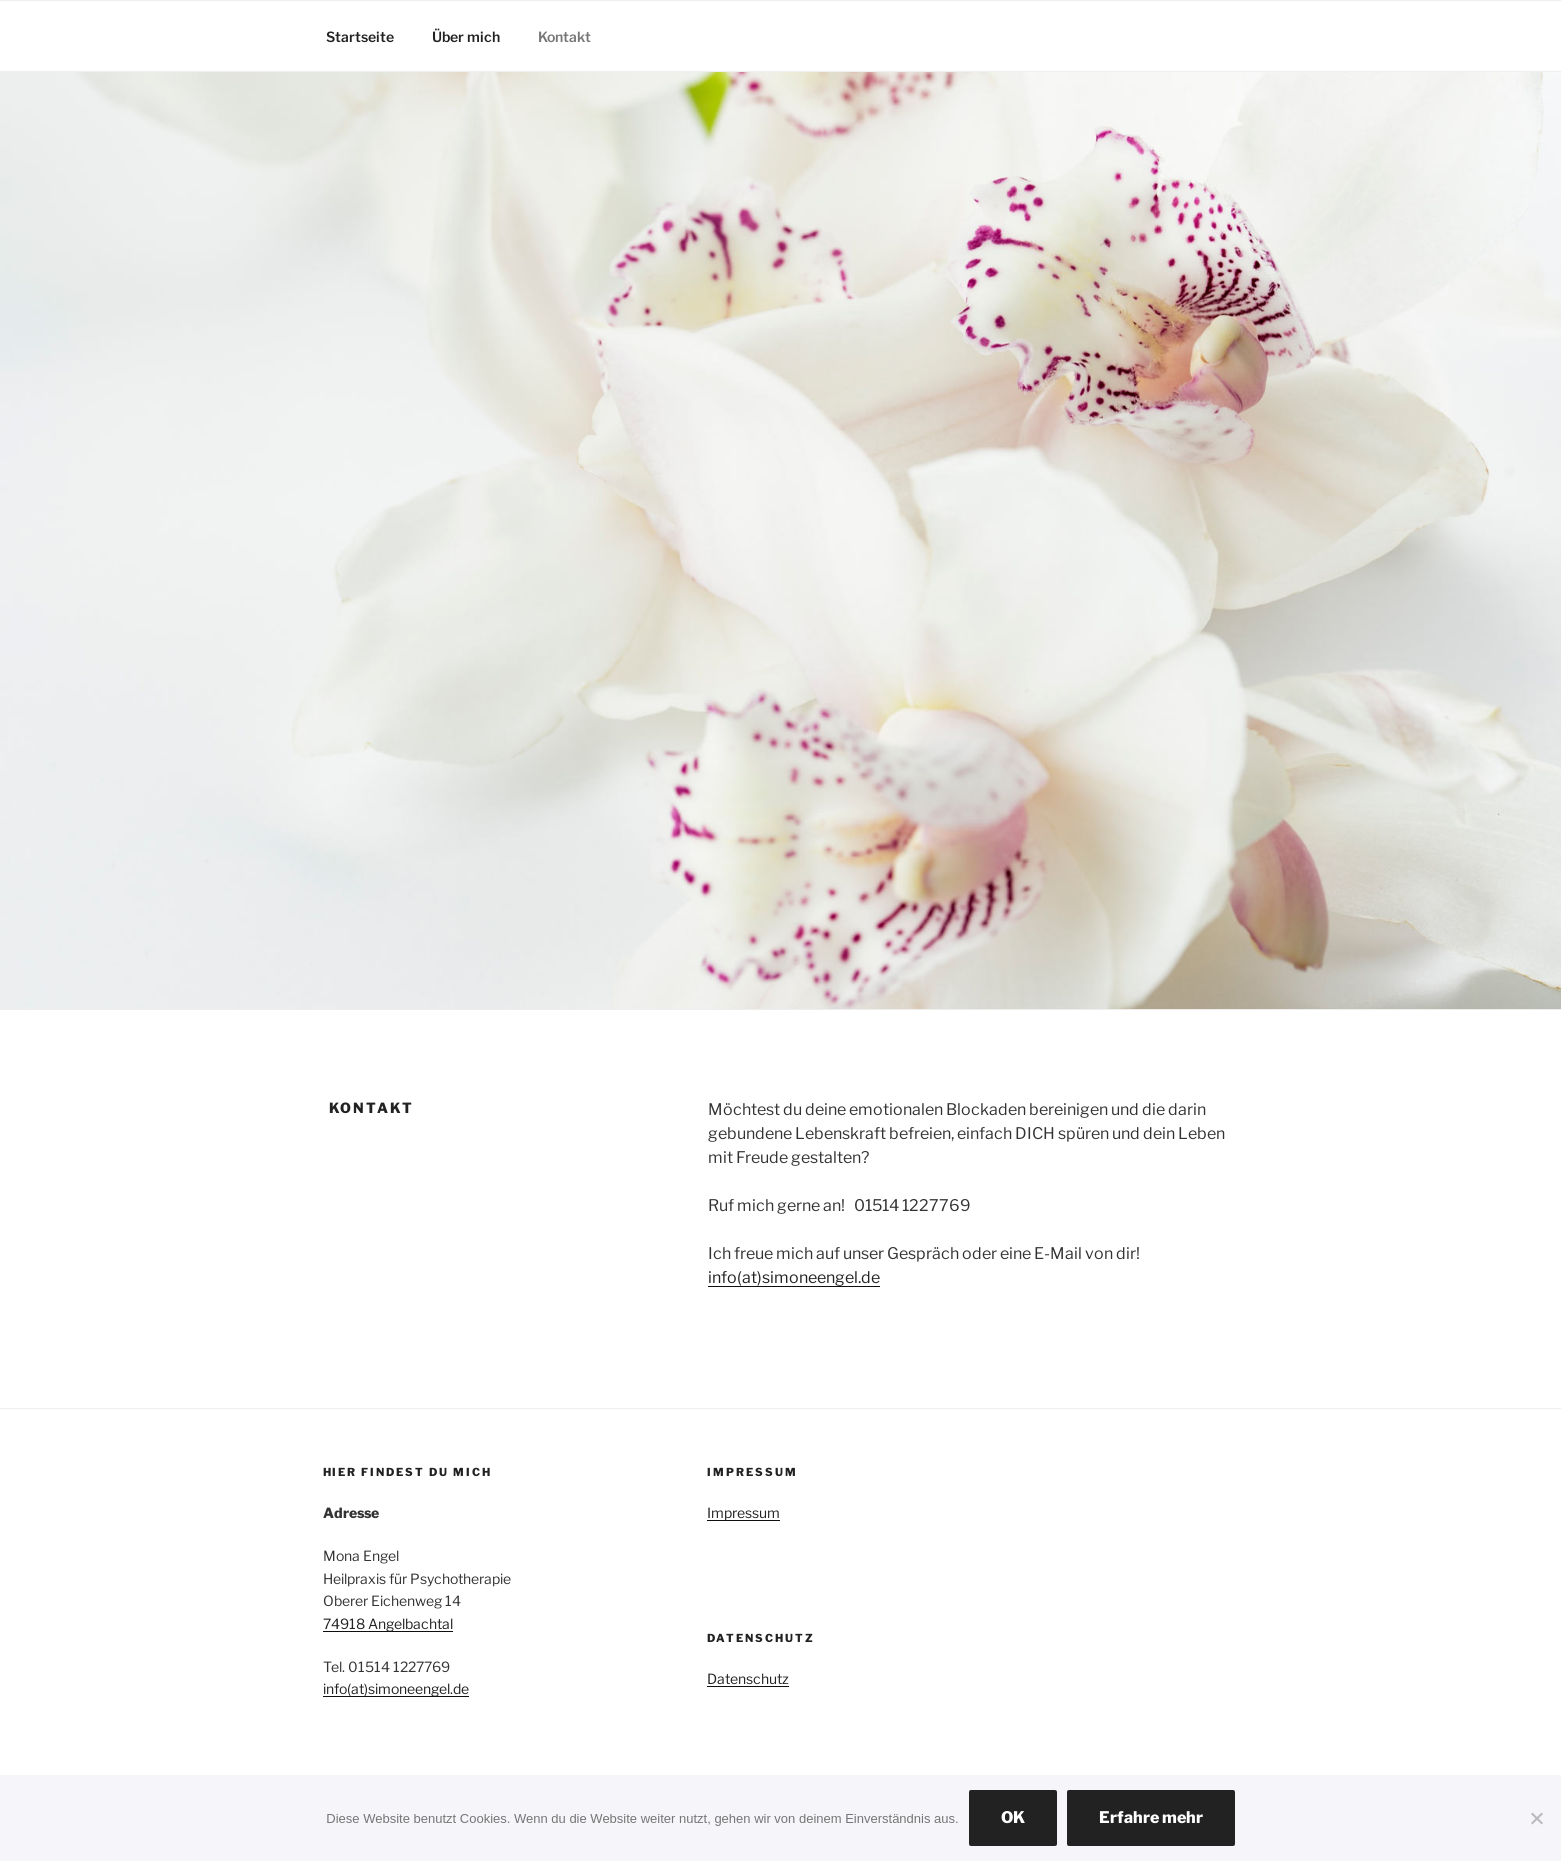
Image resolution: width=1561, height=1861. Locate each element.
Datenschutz (748, 1678)
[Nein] (1536, 1818)
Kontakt (564, 36)
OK (1013, 1817)
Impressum (743, 1512)
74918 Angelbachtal (388, 1623)
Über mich (466, 36)
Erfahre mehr (1151, 1817)
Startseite (360, 36)
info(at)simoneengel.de (794, 1277)
